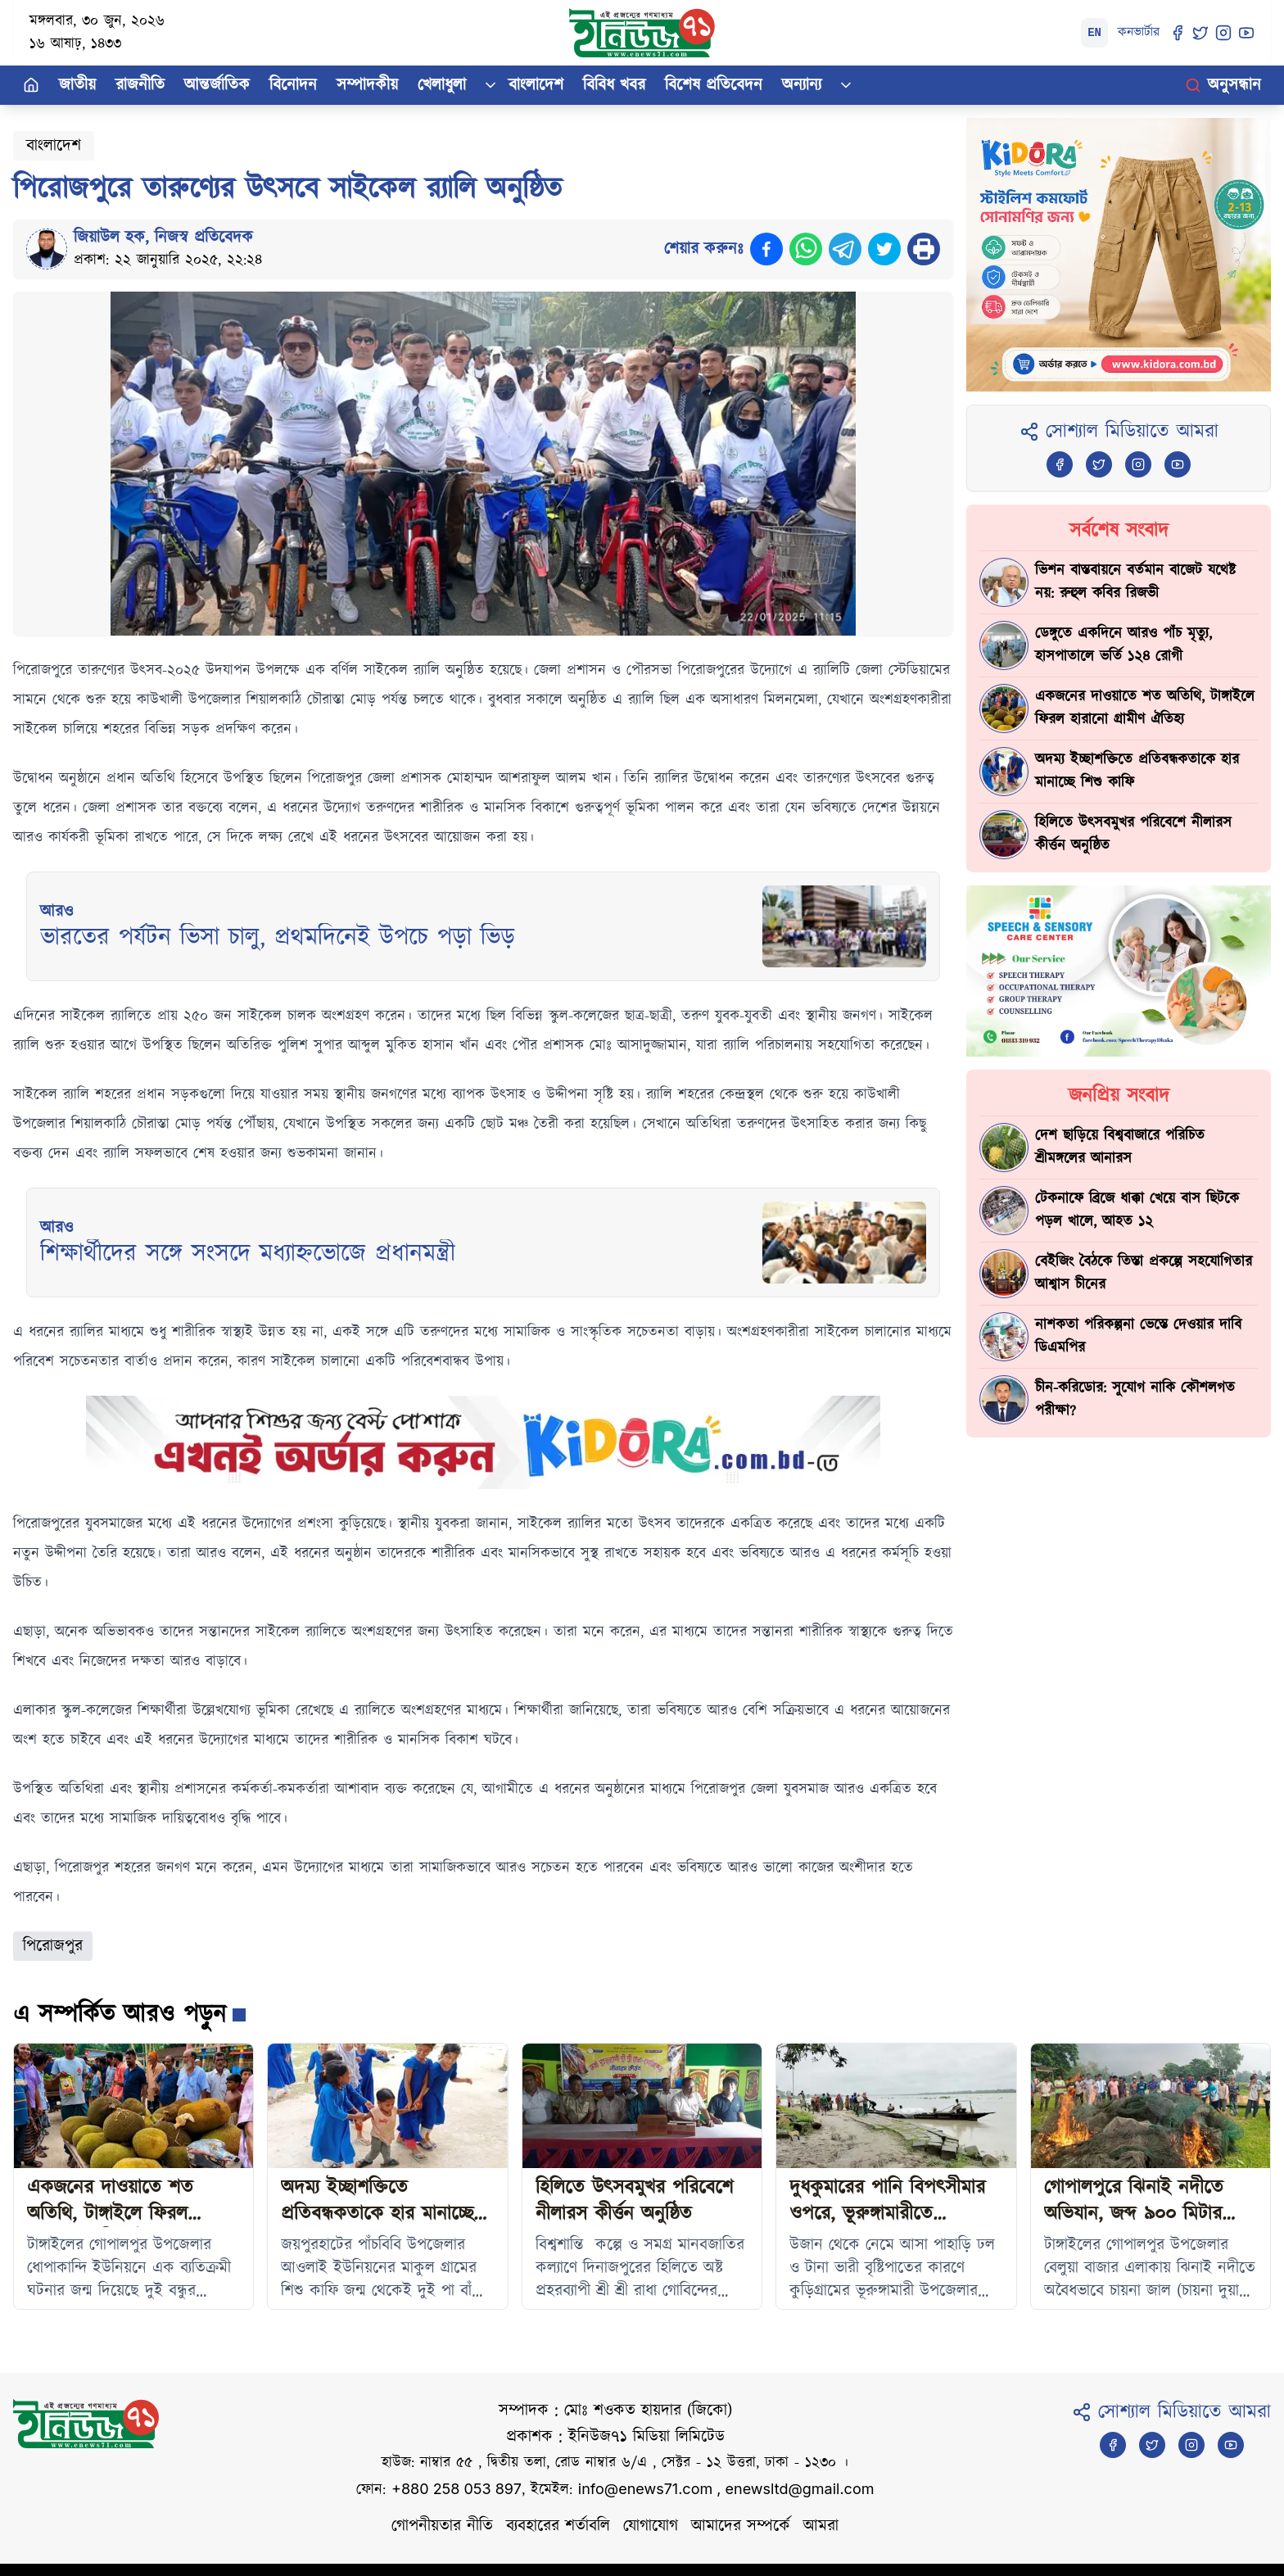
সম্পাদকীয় (367, 85)
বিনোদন (293, 85)
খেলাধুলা (442, 85)
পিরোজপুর (53, 1946)
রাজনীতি (140, 85)
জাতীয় (77, 85)
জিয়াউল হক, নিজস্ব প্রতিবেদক (163, 237)
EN (1094, 32)
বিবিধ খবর (614, 85)
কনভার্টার (1139, 32)
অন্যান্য (801, 85)
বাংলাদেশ (536, 85)
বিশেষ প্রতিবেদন (713, 85)
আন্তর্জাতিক (217, 85)
